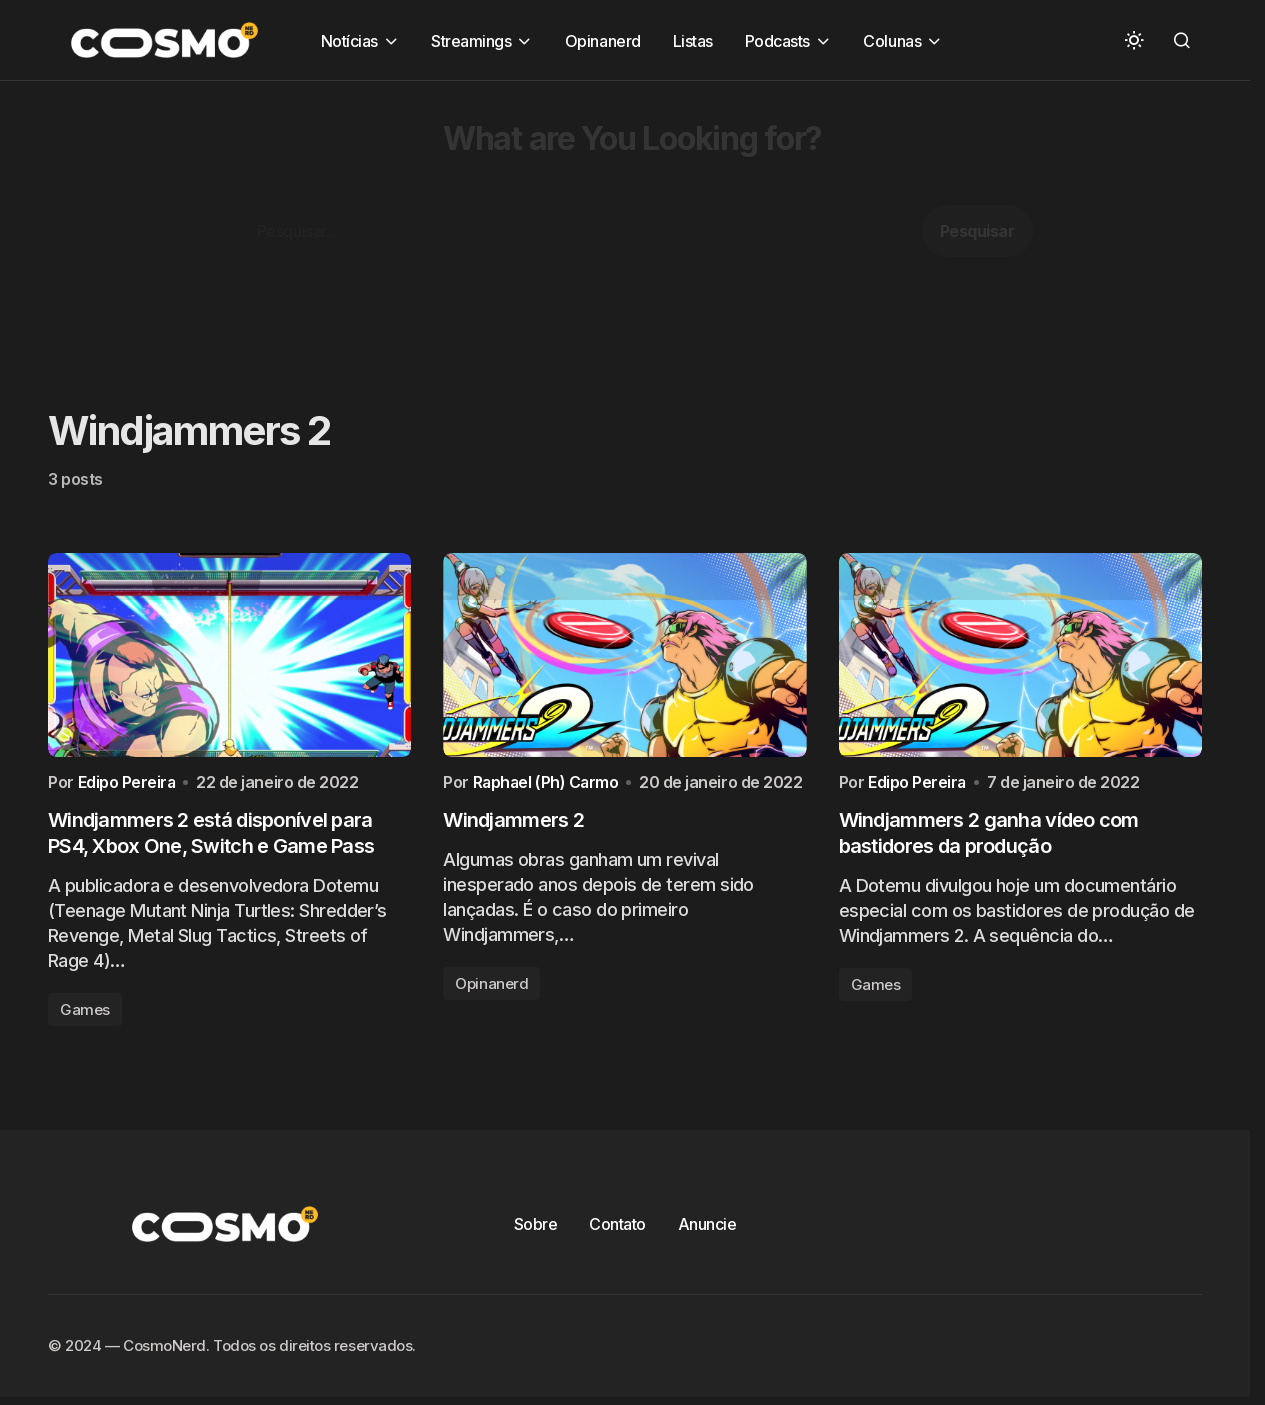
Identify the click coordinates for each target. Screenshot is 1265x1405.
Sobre (536, 1228)
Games (85, 1013)
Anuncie (707, 1228)
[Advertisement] (600, 221)
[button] (1134, 40)
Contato (617, 1228)
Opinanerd (491, 987)
